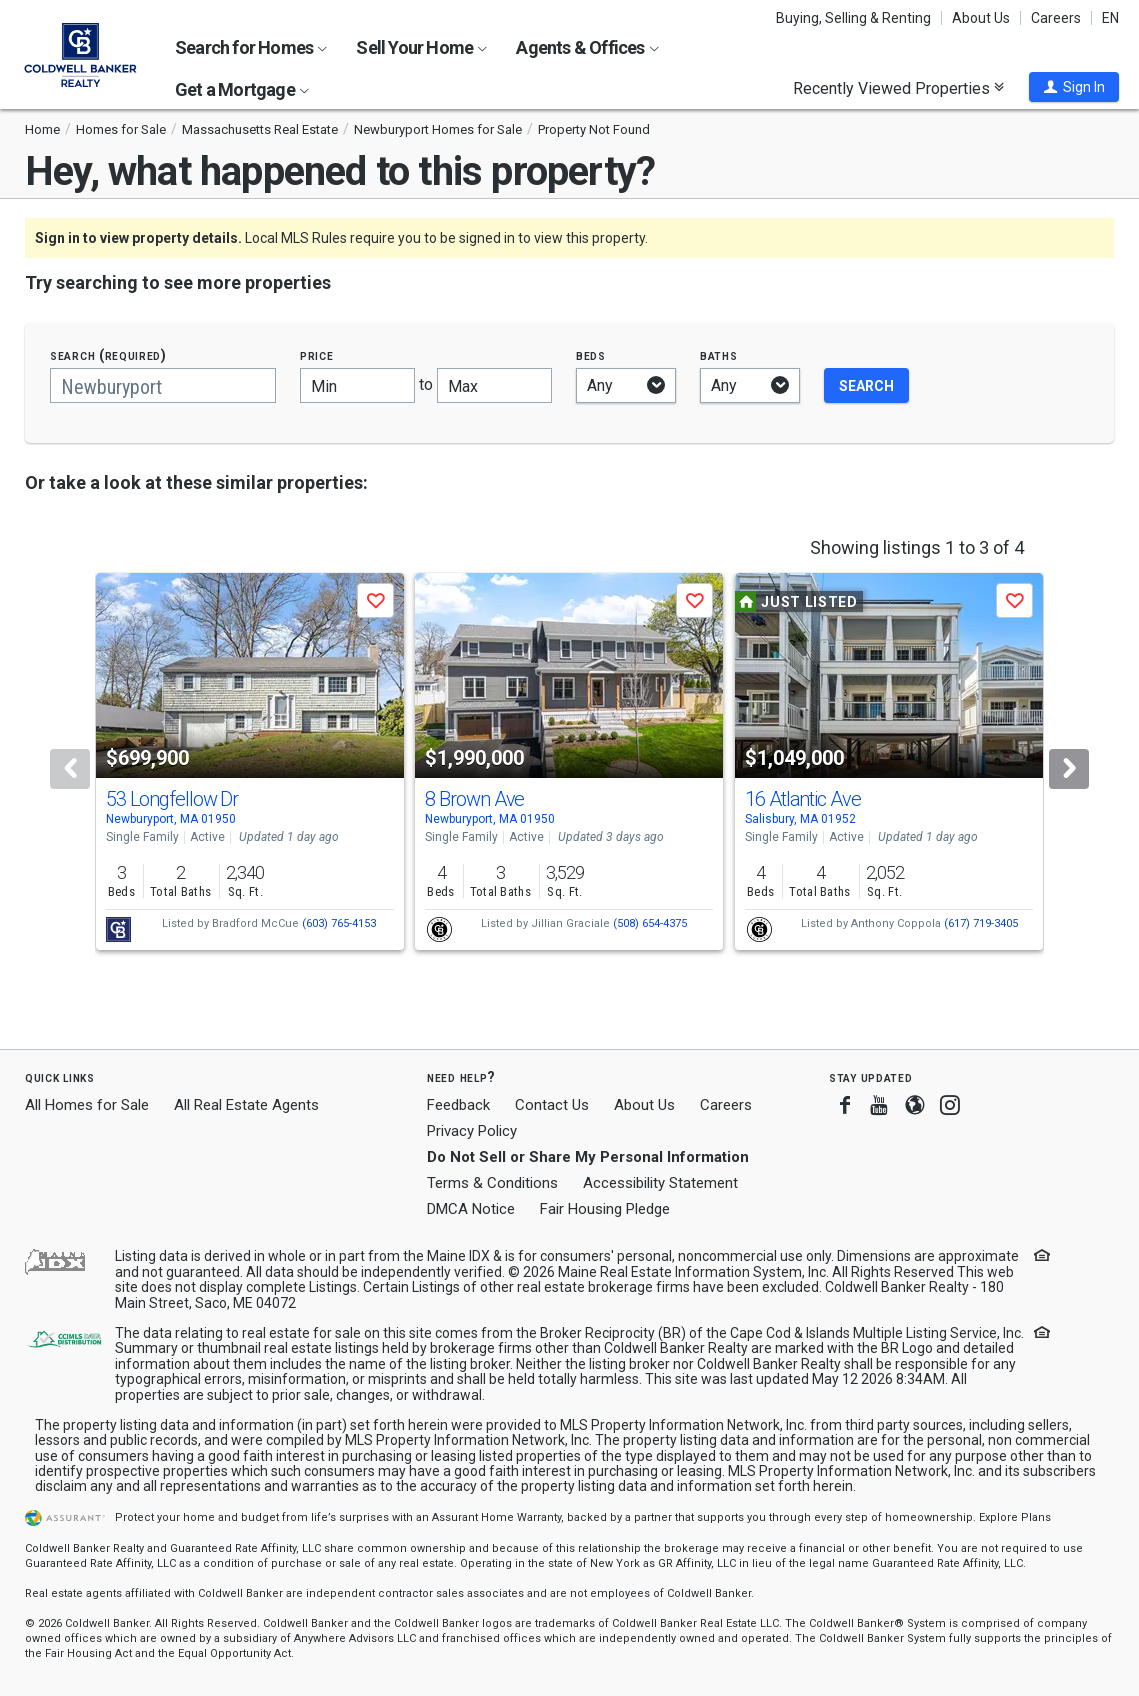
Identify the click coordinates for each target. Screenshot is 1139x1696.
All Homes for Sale (87, 1105)
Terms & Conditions (492, 1183)
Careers (1056, 18)
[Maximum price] (494, 385)
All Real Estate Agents (246, 1105)
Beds (591, 355)
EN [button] (1110, 18)
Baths (719, 355)
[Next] (1069, 769)
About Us (981, 18)
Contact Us (552, 1105)
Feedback (458, 1105)
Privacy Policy (472, 1131)
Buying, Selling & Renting (853, 18)
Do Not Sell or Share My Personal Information (588, 1157)
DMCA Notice (471, 1209)
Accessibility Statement (660, 1183)
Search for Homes (251, 47)
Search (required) (108, 355)
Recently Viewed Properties (898, 88)
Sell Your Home (421, 47)
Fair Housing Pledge (605, 1209)
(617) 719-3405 (981, 923)
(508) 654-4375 (650, 923)
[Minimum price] (357, 385)
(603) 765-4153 (339, 923)
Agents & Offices (587, 47)
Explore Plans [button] (1015, 1517)
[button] (1074, 87)
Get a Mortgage (242, 89)
